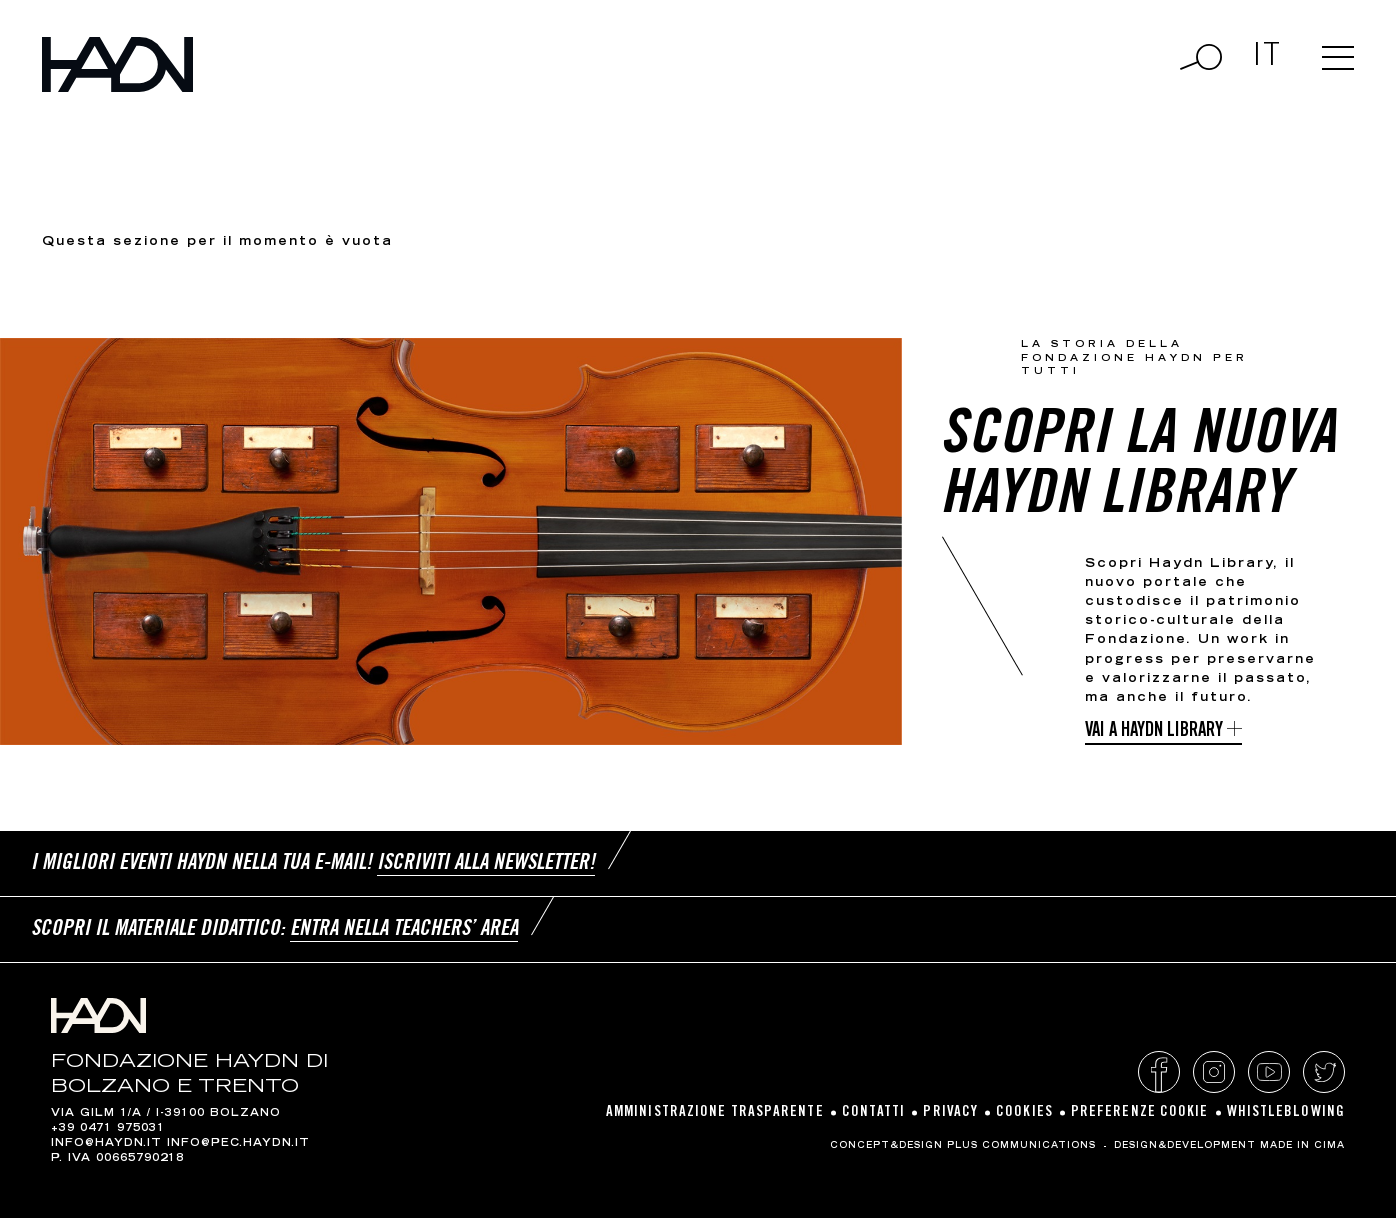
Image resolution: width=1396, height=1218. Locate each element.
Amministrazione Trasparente (715, 1112)
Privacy (950, 1112)
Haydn (117, 64)
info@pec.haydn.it (238, 1144)
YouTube (1269, 1072)
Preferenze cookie (1140, 1112)
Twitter (1324, 1072)
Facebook (1159, 1072)
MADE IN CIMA (1302, 1146)
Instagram (1214, 1072)
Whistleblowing (1286, 1112)
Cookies (1024, 1112)
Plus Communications (1021, 1146)
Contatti (874, 1112)
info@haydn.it (106, 1144)
